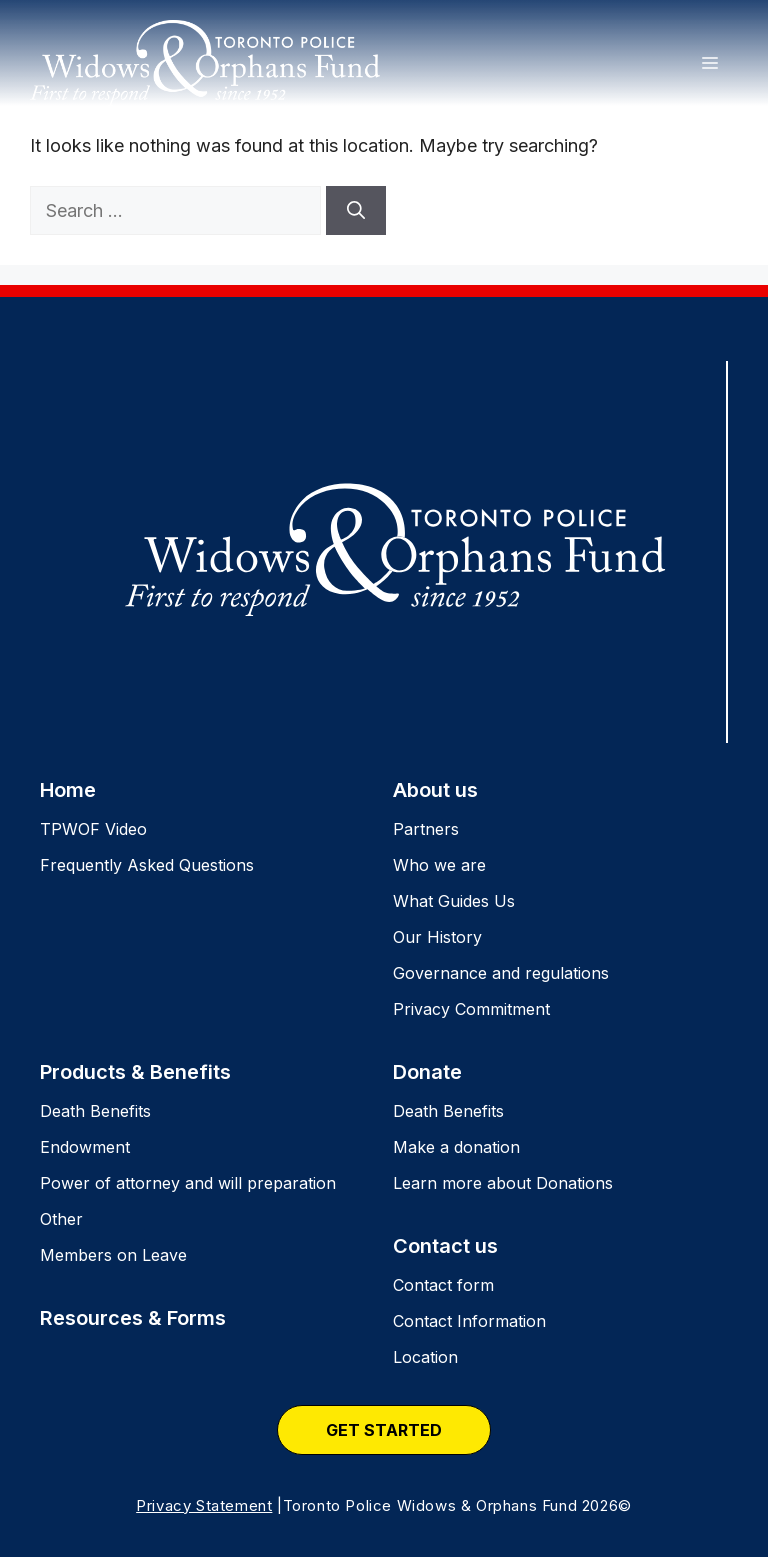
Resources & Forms (133, 1318)
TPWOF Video (93, 829)
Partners (426, 829)
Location (425, 1357)
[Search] (356, 210)
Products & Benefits (135, 1072)
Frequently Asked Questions (147, 865)
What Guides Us (454, 901)
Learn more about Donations (503, 1183)
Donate (427, 1072)
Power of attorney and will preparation (188, 1183)
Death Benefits (95, 1111)
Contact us (445, 1246)
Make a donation (456, 1147)
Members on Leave (113, 1255)
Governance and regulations (501, 973)
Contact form (443, 1285)
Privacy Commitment (471, 1009)
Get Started (384, 1430)
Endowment (85, 1147)
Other (61, 1219)
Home (68, 790)
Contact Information (469, 1321)
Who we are (439, 865)
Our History (437, 937)
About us (435, 790)
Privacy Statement (204, 1505)
